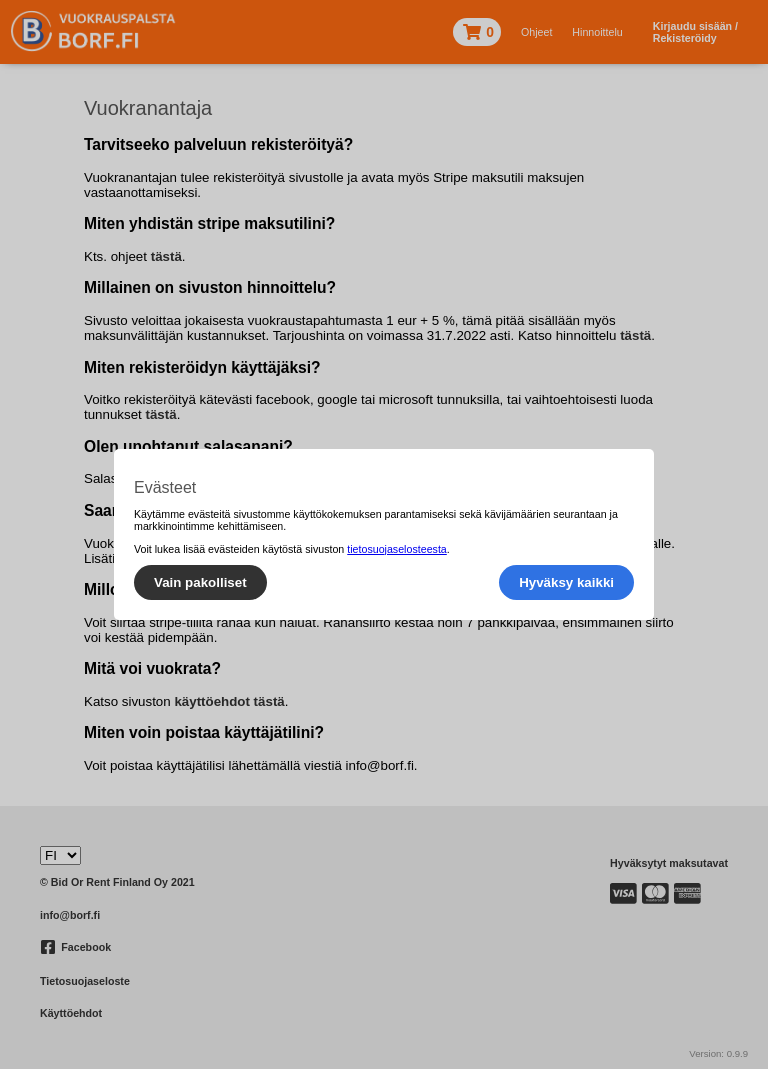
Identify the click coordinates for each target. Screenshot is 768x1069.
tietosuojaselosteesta (397, 549)
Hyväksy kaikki (566, 582)
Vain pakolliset (200, 582)
